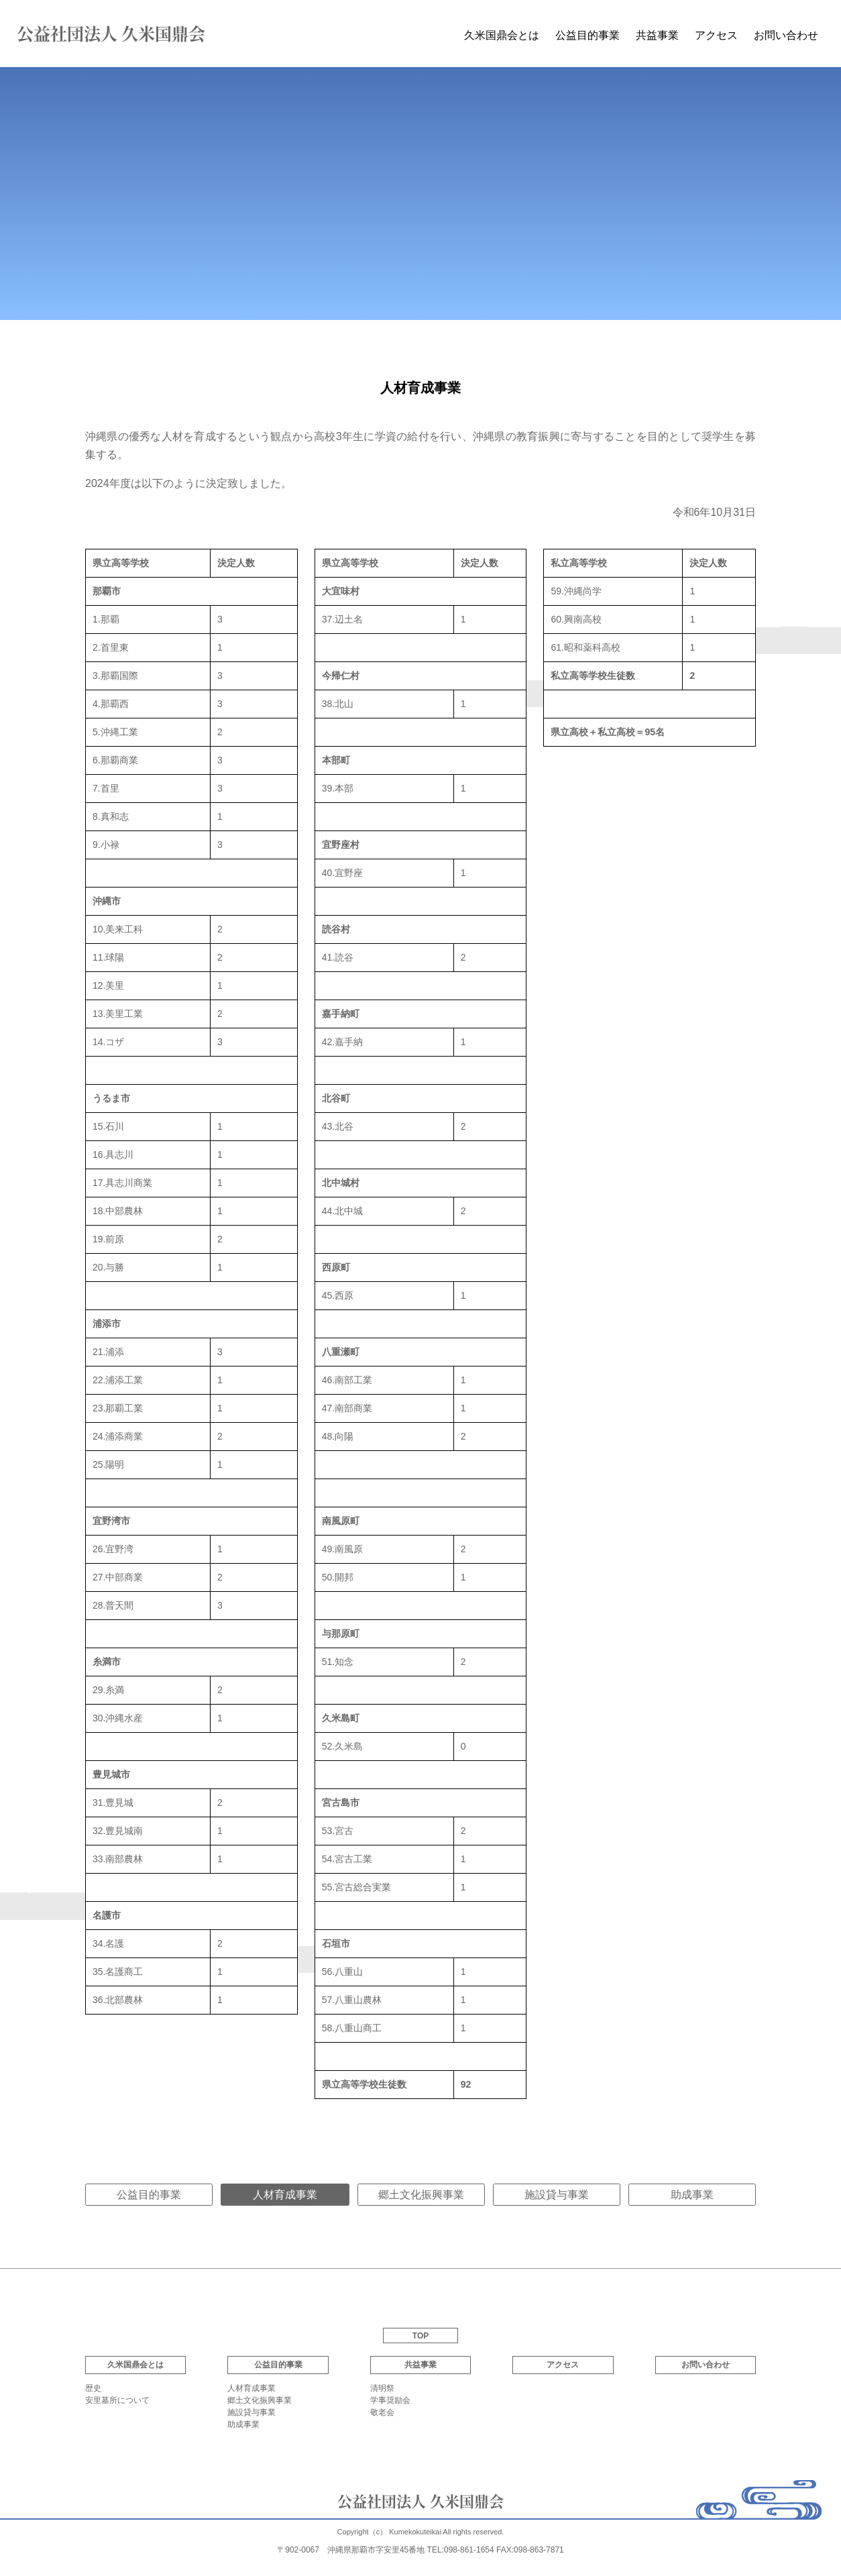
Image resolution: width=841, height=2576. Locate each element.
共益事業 (657, 35)
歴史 (93, 2388)
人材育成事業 (251, 2388)
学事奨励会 (390, 2400)
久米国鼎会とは (501, 35)
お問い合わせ (786, 35)
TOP (420, 2336)
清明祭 (382, 2388)
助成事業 (692, 2194)
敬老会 (382, 2412)
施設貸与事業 (556, 2194)
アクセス (716, 35)
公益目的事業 (149, 2194)
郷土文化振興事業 (421, 2194)
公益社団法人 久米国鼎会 (111, 33)
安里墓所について (117, 2400)
